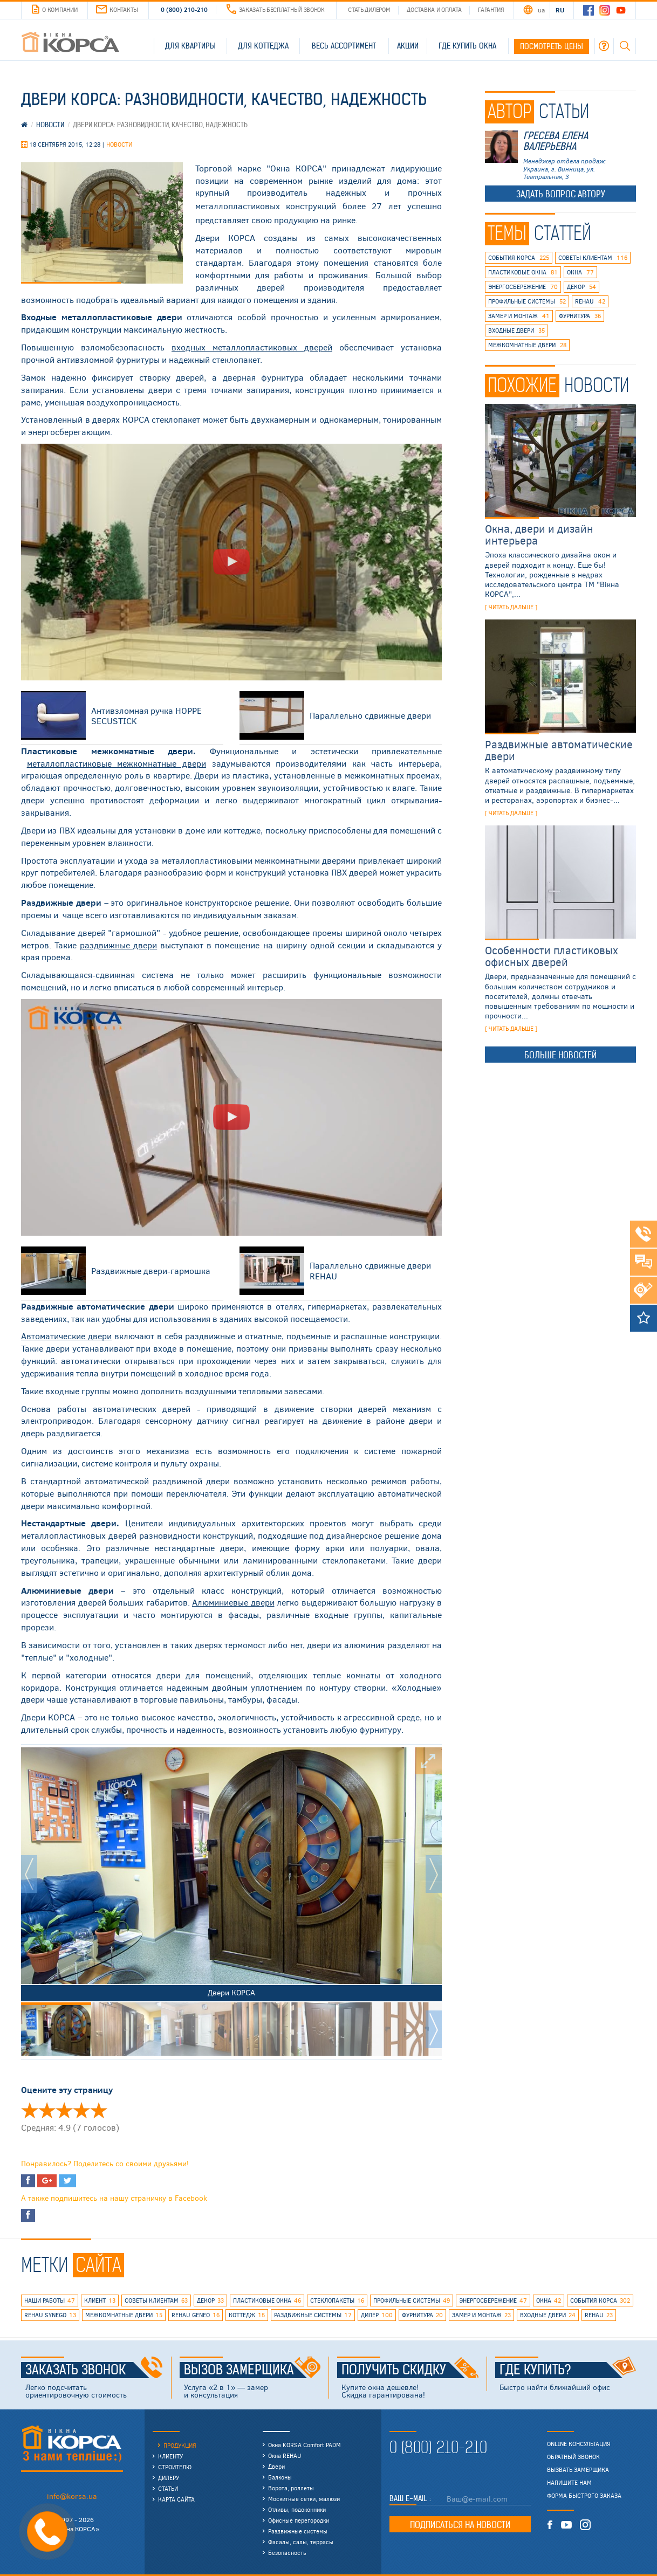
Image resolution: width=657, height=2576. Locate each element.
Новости (119, 144)
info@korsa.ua (72, 2496)
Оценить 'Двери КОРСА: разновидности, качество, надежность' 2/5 (47, 2110)
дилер (377, 2315)
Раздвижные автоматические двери (559, 749)
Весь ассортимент (344, 46)
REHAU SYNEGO (50, 2315)
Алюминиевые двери (233, 1602)
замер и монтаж (519, 316)
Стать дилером (369, 9)
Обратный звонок (573, 2457)
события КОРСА (518, 257)
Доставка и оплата (434, 9)
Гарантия (491, 9)
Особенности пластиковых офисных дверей (551, 955)
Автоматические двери (66, 1335)
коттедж (247, 2315)
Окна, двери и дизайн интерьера (539, 534)
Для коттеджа (263, 46)
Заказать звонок (94, 2370)
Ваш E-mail (409, 2498)
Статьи (168, 2488)
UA (541, 9)
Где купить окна (467, 46)
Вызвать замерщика (578, 2470)
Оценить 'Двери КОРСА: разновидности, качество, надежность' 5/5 (98, 2110)
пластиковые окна (523, 272)
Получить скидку (409, 2370)
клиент (99, 2300)
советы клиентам (592, 257)
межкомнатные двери (527, 345)
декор (581, 286)
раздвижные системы (313, 2315)
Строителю (174, 2467)
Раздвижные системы (297, 2531)
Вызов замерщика (252, 2370)
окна (580, 272)
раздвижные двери (118, 944)
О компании (54, 9)
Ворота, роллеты (291, 2488)
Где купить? (568, 2370)
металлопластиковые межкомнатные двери (116, 763)
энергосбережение (523, 286)
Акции (408, 46)
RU (560, 9)
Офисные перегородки (298, 2520)
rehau (590, 301)
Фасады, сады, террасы (300, 2542)
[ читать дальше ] (511, 607)
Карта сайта (176, 2499)
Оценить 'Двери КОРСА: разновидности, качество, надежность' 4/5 (81, 2110)
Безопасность (287, 2553)
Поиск (624, 45)
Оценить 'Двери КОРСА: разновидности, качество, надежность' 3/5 (64, 2110)
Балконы (280, 2477)
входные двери (516, 330)
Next (434, 1874)
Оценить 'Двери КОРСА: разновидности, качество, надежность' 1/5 (29, 2110)
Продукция (179, 2445)
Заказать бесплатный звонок (276, 9)
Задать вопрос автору (560, 194)
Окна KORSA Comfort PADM (304, 2445)
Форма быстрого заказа (584, 2495)
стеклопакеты (337, 2300)
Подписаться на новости (460, 2524)
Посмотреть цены (551, 46)
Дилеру (168, 2478)
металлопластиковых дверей (252, 347)
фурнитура (580, 316)
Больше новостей (560, 1055)
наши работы (49, 2300)
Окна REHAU (285, 2455)
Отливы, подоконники (297, 2509)
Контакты (117, 9)
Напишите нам (569, 2482)
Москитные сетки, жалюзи (304, 2499)
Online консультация (579, 2444)
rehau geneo (196, 2315)
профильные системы (527, 301)
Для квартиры (190, 46)
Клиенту (170, 2456)
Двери (276, 2466)
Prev (29, 1874)
